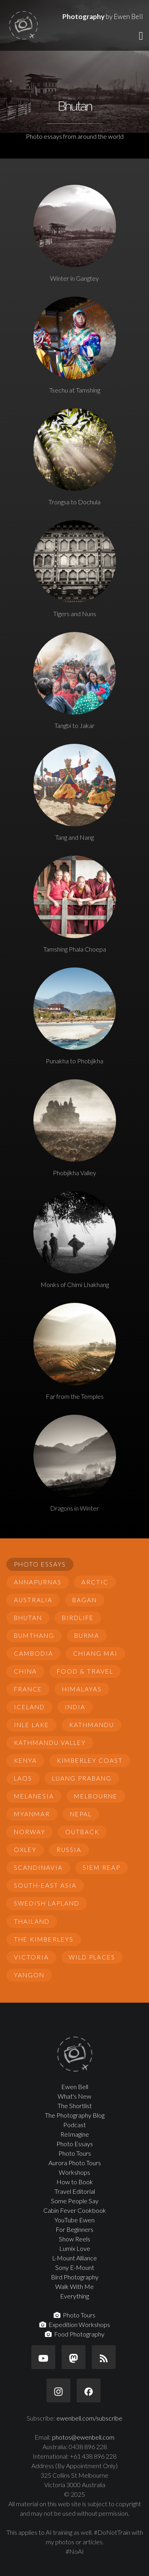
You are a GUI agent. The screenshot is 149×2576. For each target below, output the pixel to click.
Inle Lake (31, 1724)
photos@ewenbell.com (83, 2437)
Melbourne (96, 1796)
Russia (68, 1849)
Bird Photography (75, 2277)
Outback (82, 1831)
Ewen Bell (74, 2086)
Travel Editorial (74, 2191)
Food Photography (74, 2334)
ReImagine (74, 2134)
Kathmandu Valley (50, 1742)
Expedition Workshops (74, 2324)
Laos (23, 1778)
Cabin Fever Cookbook (74, 2210)
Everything (74, 2296)
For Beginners (74, 2229)
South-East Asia (45, 1885)
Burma (86, 1635)
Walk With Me (74, 2286)
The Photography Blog (74, 2115)
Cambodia (33, 1653)
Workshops (74, 2172)
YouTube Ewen (74, 2220)
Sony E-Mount (74, 2267)
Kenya (25, 1760)
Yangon (29, 1974)
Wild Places (92, 1957)
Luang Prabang (82, 1778)
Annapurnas (38, 1582)
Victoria (31, 1957)
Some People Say (75, 2200)
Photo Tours (74, 2153)
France (28, 1689)
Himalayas (82, 1689)
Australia (33, 1599)
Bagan (84, 1599)
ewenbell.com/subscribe (89, 2418)
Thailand (32, 1921)
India (75, 1706)
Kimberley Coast (90, 1760)
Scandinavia (38, 1867)
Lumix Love (74, 2248)
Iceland (29, 1706)
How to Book (74, 2181)
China (25, 1671)
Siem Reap (101, 1867)
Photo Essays (40, 1564)
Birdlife (78, 1617)
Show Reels (74, 2239)
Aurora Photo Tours (74, 2162)
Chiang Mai (95, 1653)
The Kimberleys (44, 1939)
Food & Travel (85, 1671)
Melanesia (34, 1796)
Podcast (74, 2124)
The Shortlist (75, 2105)
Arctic (94, 1582)
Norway (29, 1831)
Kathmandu (91, 1724)
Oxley (25, 1849)
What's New (74, 2096)
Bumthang (34, 1635)
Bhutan (28, 1617)
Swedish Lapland (46, 1903)
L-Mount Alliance (74, 2258)
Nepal (81, 1814)
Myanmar (32, 1814)
